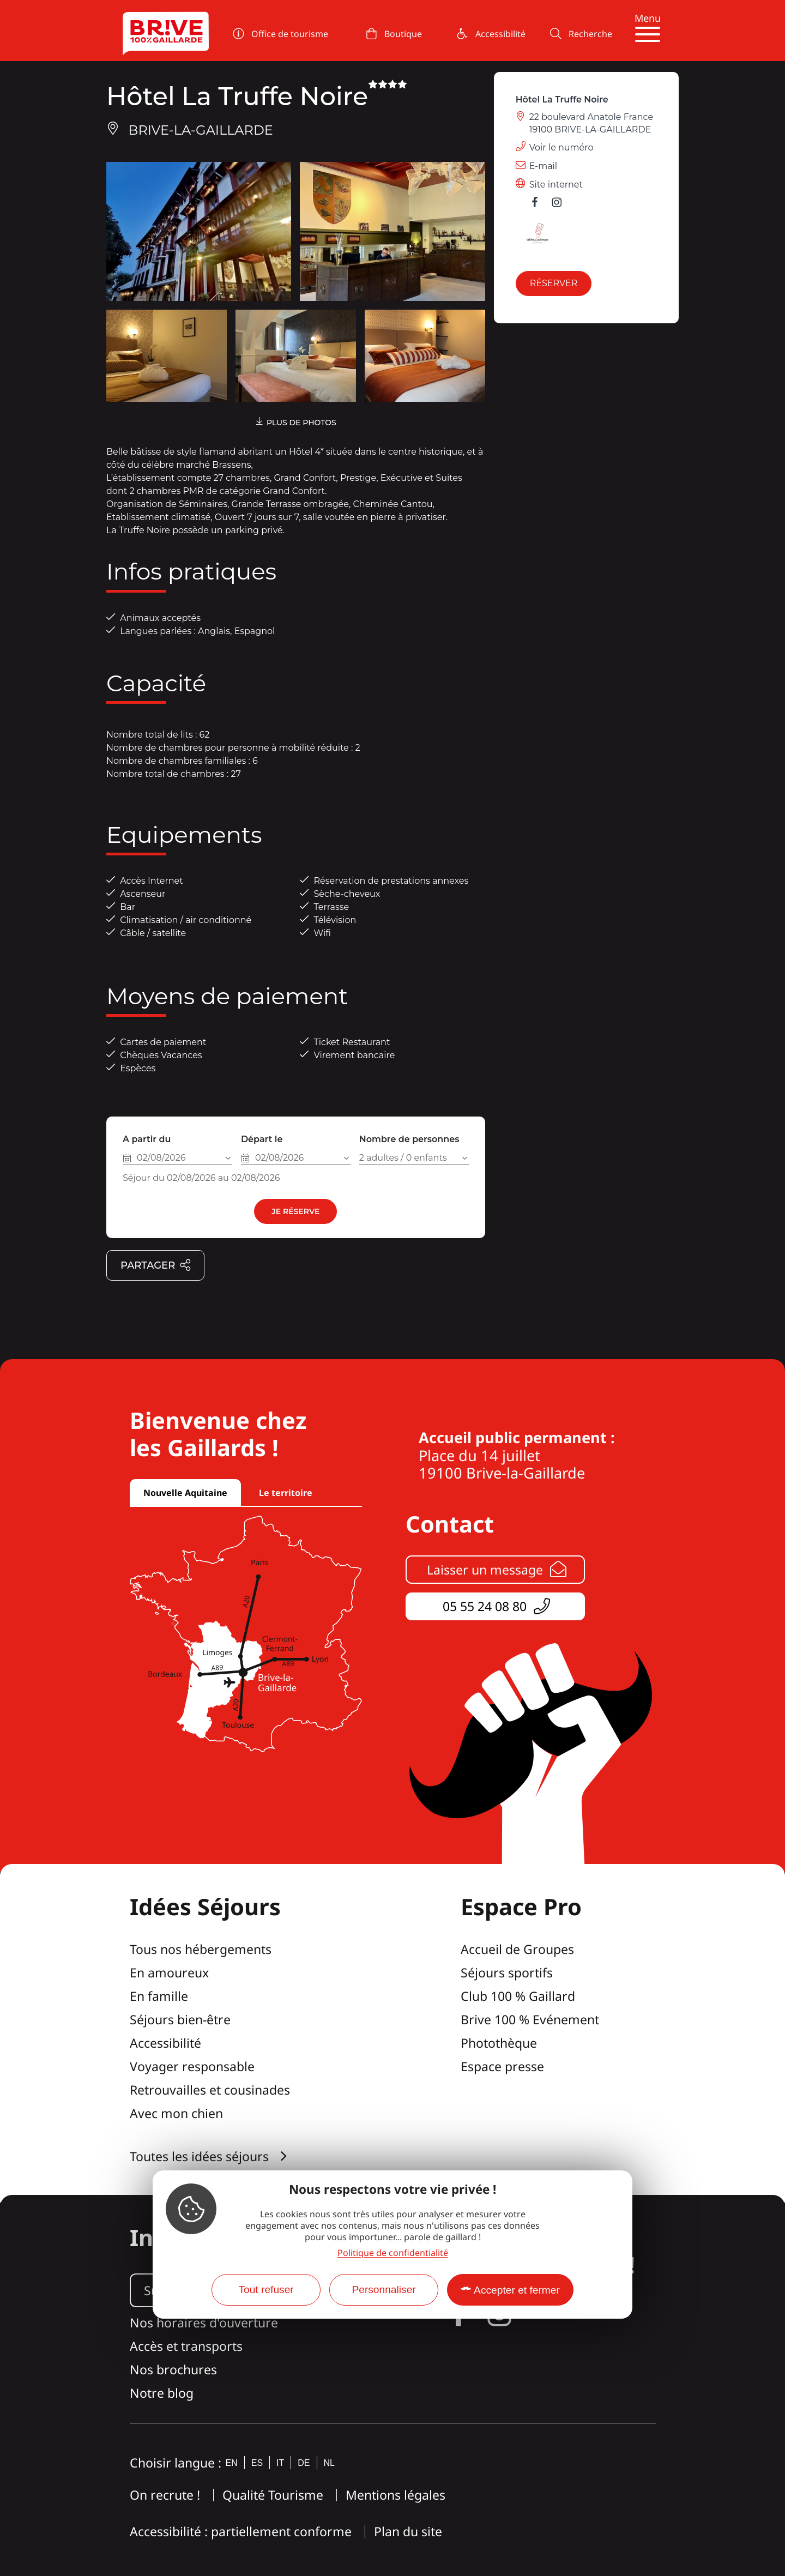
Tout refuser (265, 2289)
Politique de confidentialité (392, 2253)
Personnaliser (383, 2289)
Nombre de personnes (409, 1139)
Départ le (261, 1139)
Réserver (554, 283)
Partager (155, 1265)
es (257, 2463)
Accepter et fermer (517, 2290)
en (232, 2463)
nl (329, 2463)
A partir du (147, 1139)
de (304, 2463)
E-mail (543, 166)
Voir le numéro (561, 147)
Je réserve (295, 1211)
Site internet (556, 184)
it (280, 2463)
